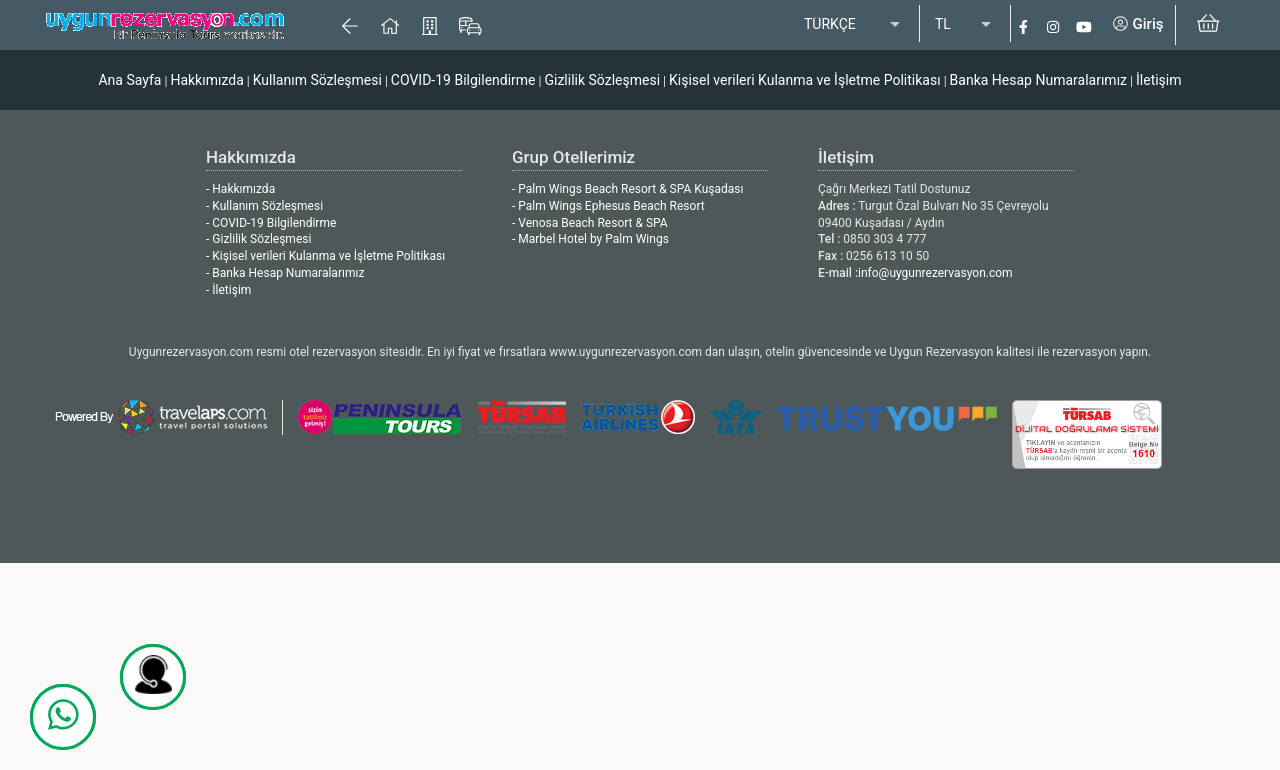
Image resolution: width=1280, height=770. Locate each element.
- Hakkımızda (240, 189)
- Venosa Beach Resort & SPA (590, 223)
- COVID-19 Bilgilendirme (271, 223)
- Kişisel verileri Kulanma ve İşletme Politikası (325, 256)
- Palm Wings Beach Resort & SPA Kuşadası (627, 189)
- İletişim (228, 290)
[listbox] (854, 25)
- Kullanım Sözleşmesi (264, 206)
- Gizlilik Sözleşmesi (258, 239)
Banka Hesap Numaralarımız (1038, 80)
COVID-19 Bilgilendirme (463, 80)
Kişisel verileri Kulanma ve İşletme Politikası (805, 80)
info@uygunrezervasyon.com (935, 273)
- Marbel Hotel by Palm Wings (590, 239)
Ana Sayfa (129, 80)
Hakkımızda (206, 80)
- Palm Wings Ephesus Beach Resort (608, 206)
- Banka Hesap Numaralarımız (285, 273)
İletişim (1159, 80)
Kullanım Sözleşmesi (317, 80)
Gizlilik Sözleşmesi (602, 80)
